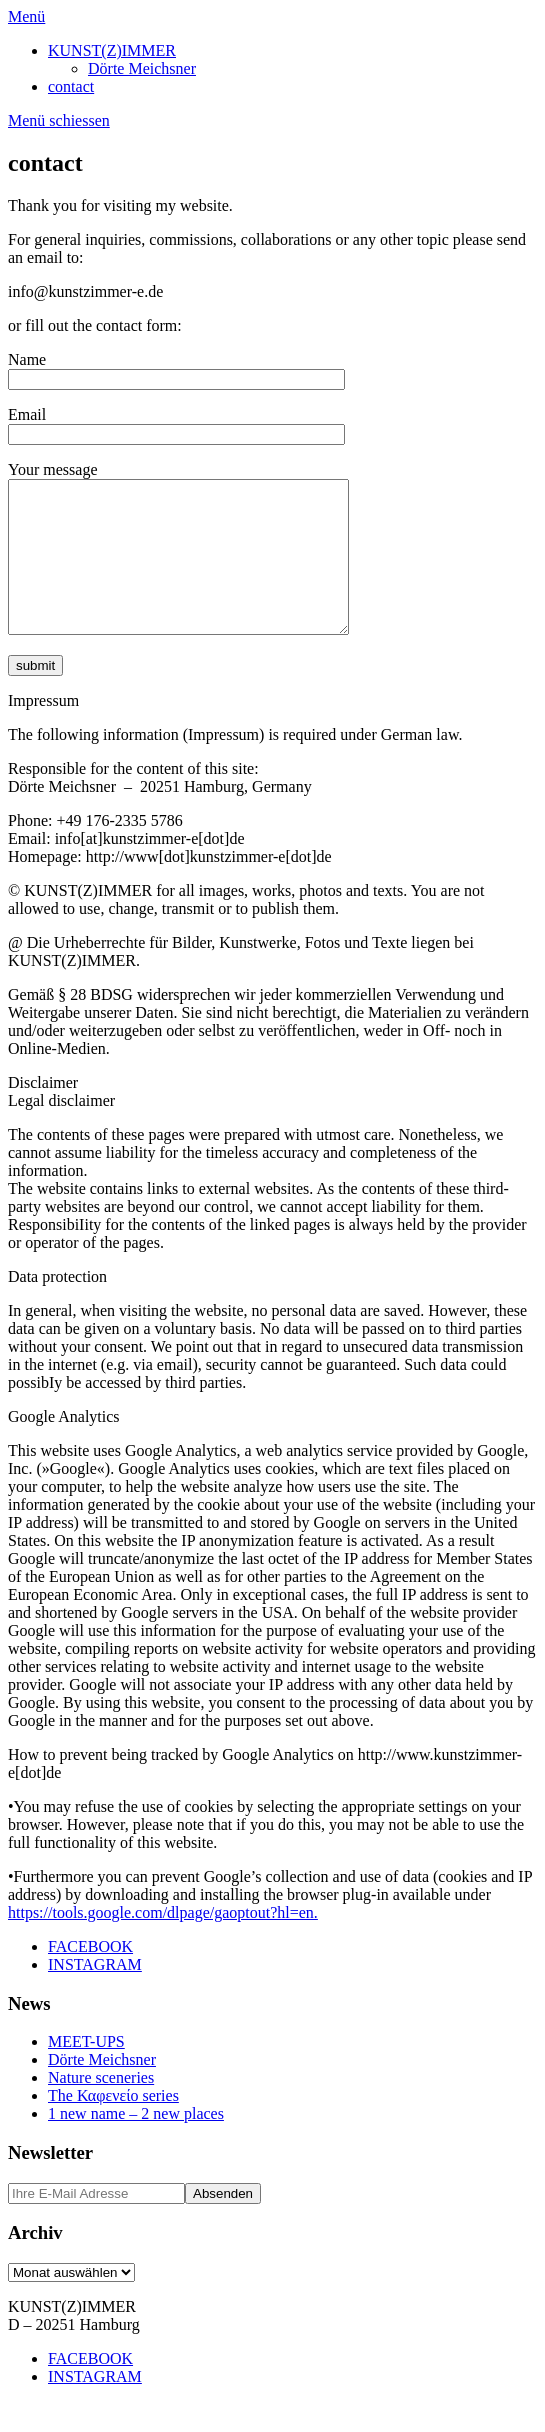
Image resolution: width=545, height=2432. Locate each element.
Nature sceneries (101, 2107)
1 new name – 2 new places (136, 2143)
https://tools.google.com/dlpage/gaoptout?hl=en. (163, 1942)
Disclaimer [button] (43, 1112)
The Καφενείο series (113, 2125)
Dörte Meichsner (142, 68)
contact (71, 86)
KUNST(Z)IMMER (112, 50)
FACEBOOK (90, 1976)
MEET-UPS (86, 2071)
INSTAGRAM (95, 1994)
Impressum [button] (43, 730)
